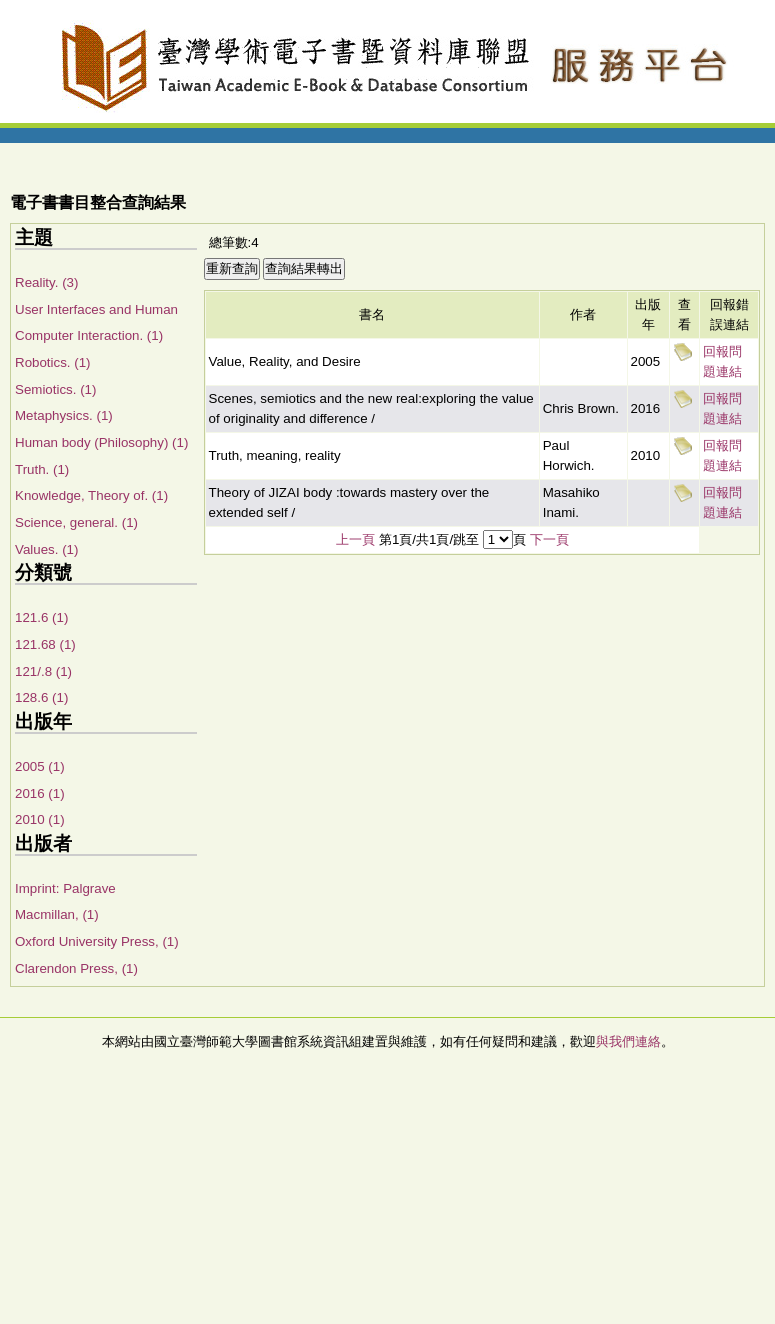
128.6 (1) (41, 697)
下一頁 (549, 539)
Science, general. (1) (76, 522)
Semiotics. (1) (55, 389)
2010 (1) (40, 819)
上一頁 (355, 539)
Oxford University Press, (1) (97, 941)
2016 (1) (40, 793)
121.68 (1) (45, 644)
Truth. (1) (42, 469)
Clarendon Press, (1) (76, 968)
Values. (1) (46, 549)
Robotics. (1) (53, 362)
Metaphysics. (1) (64, 415)
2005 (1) (40, 766)
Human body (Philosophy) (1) (101, 442)
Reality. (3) (46, 282)
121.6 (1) (41, 617)
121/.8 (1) (43, 671)
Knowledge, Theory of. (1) (91, 495)
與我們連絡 (628, 1041)
